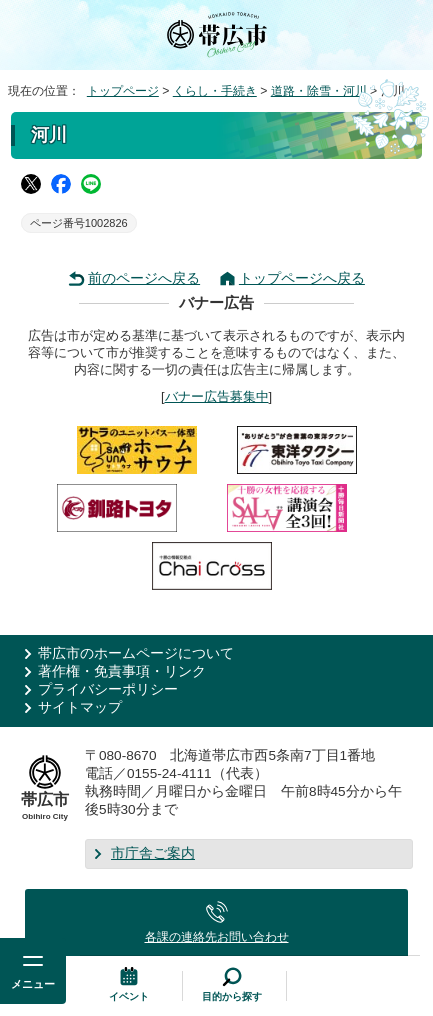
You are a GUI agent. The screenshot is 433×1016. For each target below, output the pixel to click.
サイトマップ (80, 707)
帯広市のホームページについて (136, 653)
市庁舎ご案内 (153, 853)
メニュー (33, 984)
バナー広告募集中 (217, 396)
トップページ (123, 91)
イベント (129, 996)
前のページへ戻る (144, 278)
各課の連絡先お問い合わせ (217, 937)
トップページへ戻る (302, 278)
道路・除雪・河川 (319, 91)
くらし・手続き (215, 91)
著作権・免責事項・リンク (122, 671)
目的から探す (232, 996)
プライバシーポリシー (108, 689)
